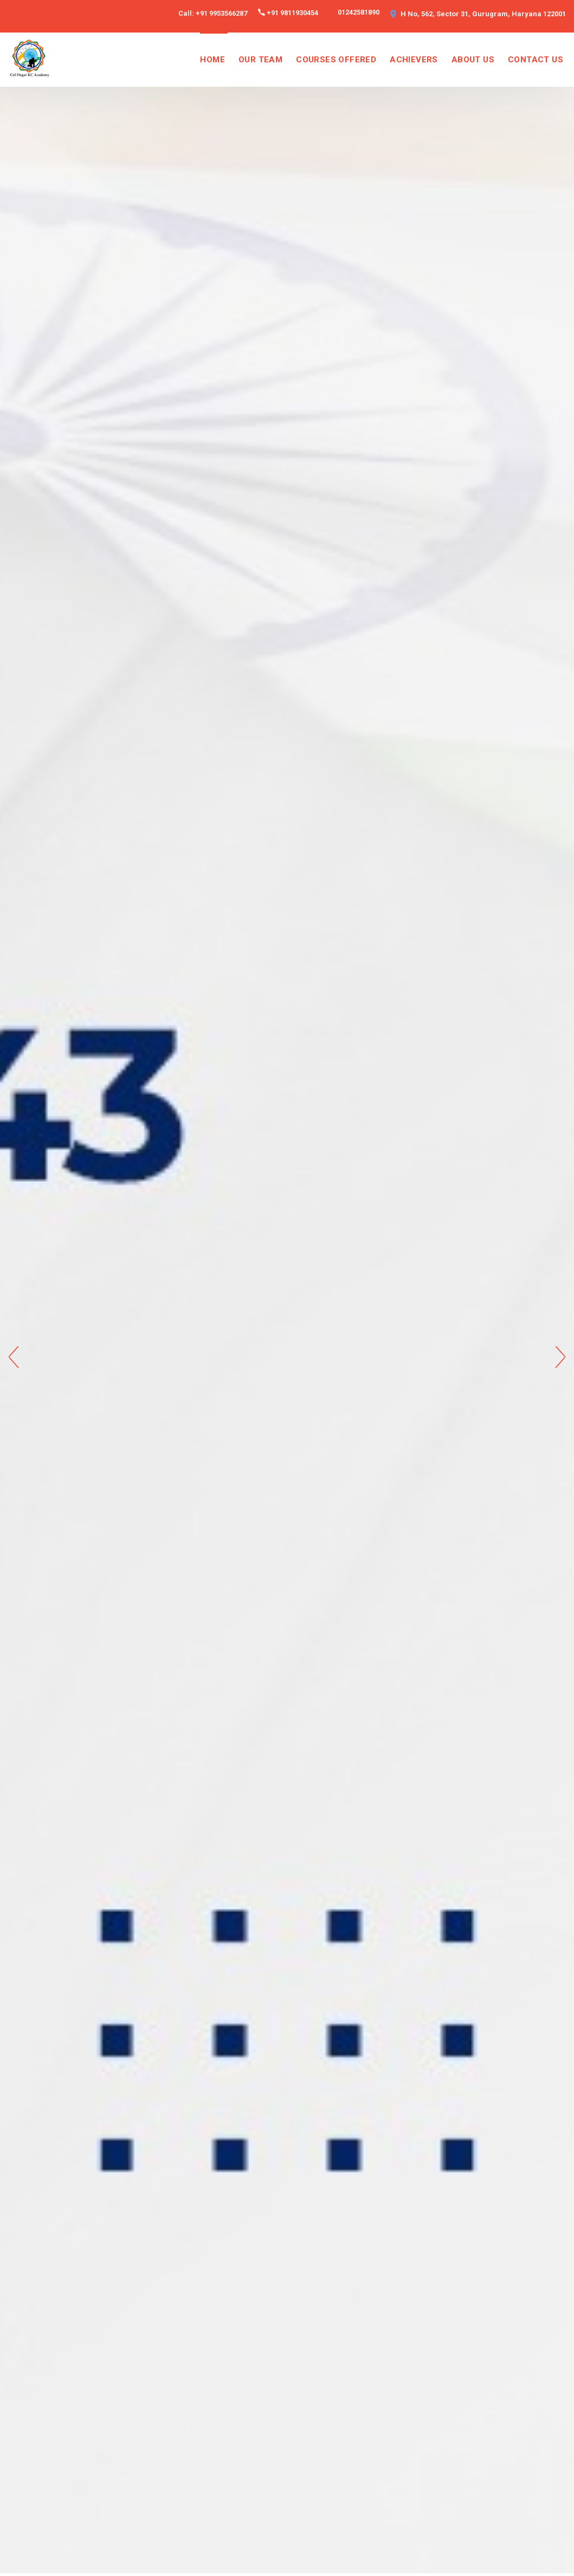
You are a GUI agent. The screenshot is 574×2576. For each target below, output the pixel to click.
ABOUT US (473, 60)
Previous (13, 1357)
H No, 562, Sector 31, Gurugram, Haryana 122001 (483, 14)
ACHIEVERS (414, 60)
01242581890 (358, 12)
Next (560, 1357)
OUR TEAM (260, 60)
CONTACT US (535, 60)
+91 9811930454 (292, 13)
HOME (212, 60)
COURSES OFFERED (336, 60)
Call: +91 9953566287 (212, 13)
